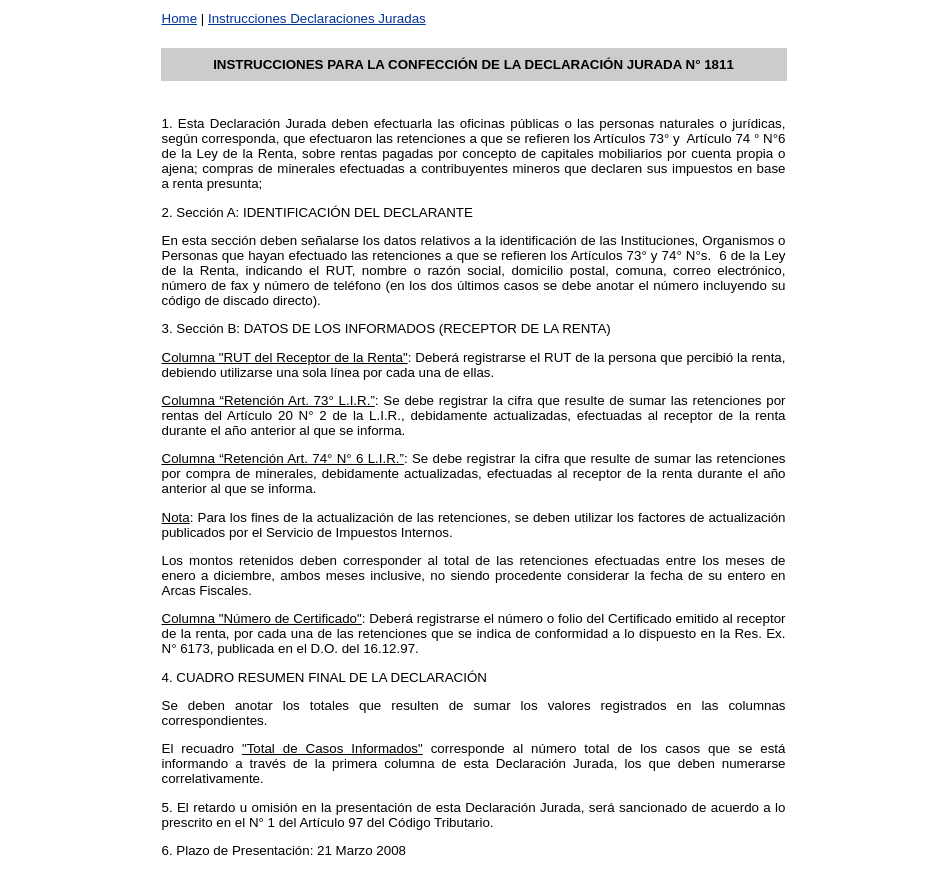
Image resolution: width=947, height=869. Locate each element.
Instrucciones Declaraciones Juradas (317, 18)
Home (180, 18)
